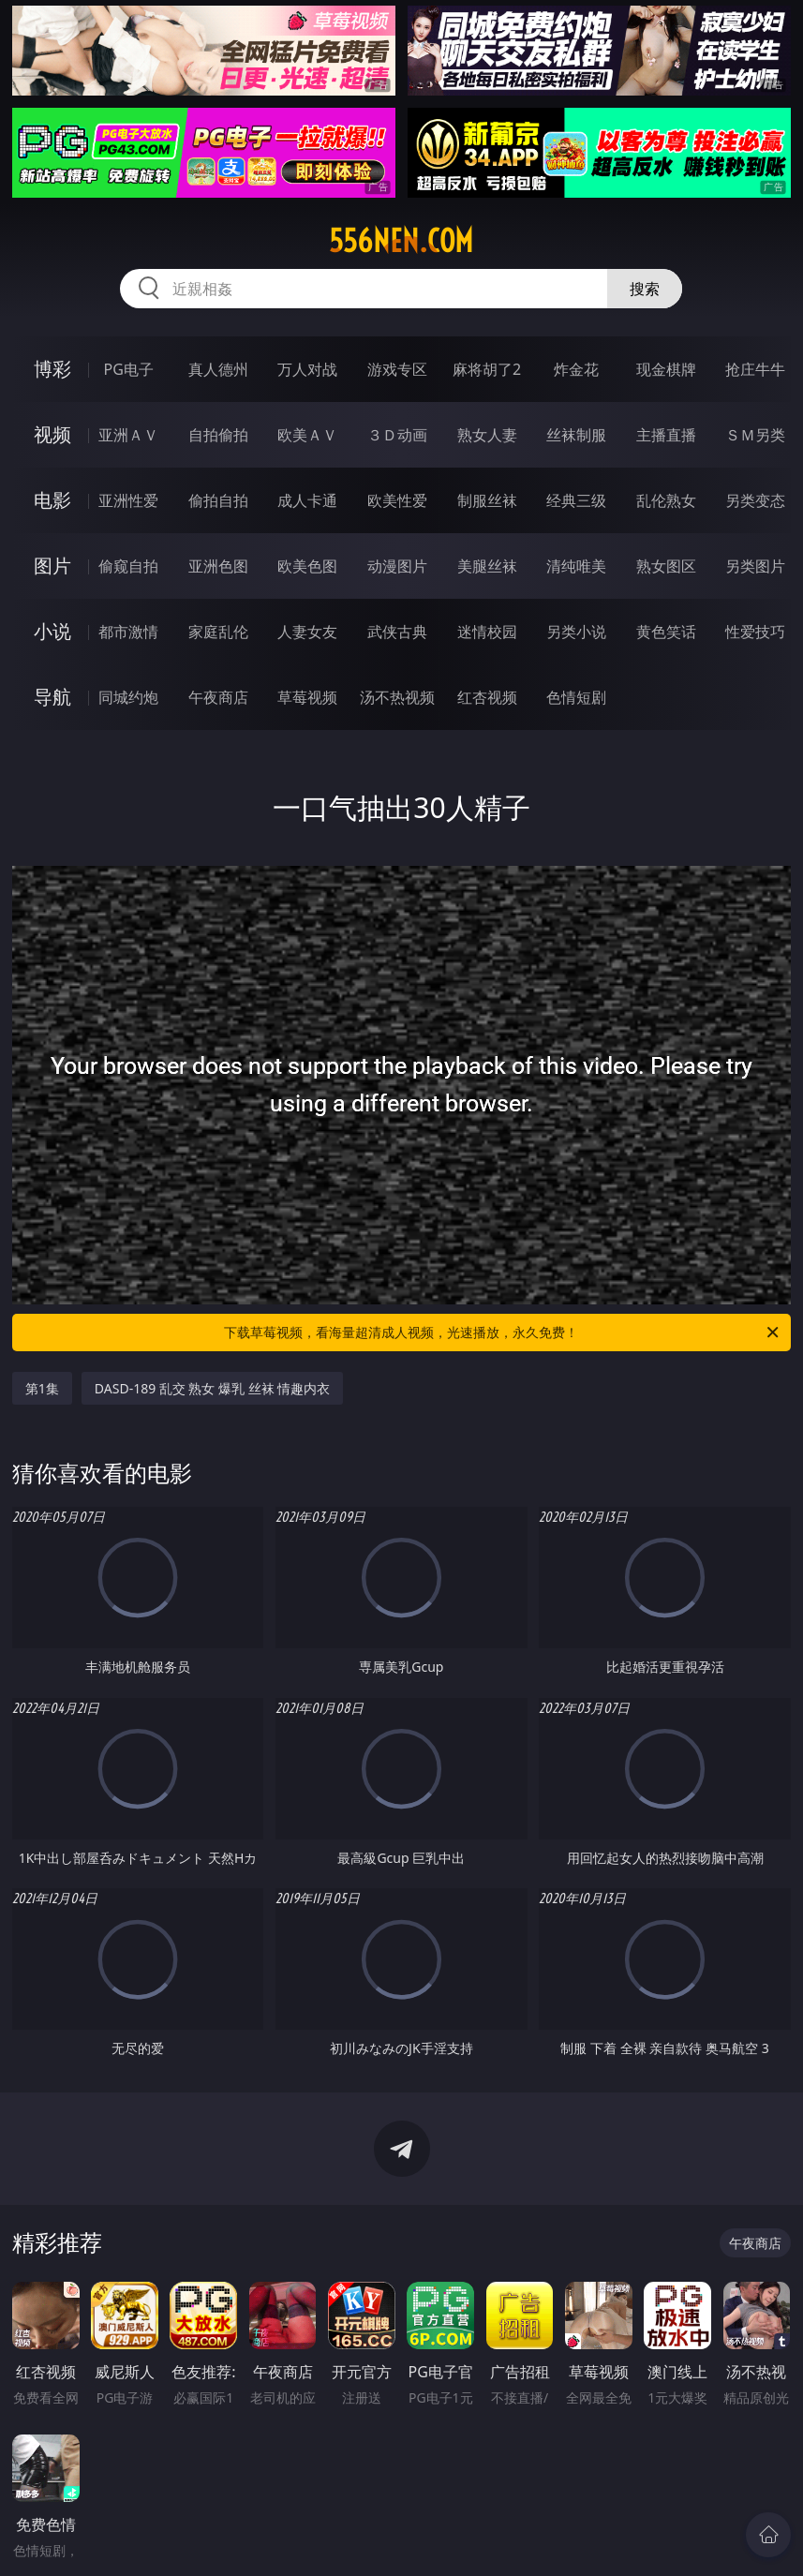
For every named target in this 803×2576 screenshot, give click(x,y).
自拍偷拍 (218, 434)
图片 (52, 565)
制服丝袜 (487, 500)
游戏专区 (397, 369)
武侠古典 (397, 631)
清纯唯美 (576, 566)
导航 (52, 696)
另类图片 (755, 566)
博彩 (52, 368)
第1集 (42, 1388)
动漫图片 (397, 566)
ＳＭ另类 (755, 434)
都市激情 (128, 631)
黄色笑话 (666, 631)
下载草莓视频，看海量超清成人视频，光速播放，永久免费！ (502, 1332)
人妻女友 (307, 631)
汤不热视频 (397, 697)
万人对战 (307, 369)
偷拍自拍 (218, 500)
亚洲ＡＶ (128, 434)
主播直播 (666, 434)
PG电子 (128, 369)
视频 (52, 434)
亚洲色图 (218, 566)
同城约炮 (128, 697)
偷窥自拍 (128, 566)
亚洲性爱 (128, 500)
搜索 (645, 288)
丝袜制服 (576, 434)
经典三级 (576, 500)
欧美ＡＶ (307, 434)
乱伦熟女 (666, 500)
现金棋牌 (666, 369)
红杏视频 (487, 697)
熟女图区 (666, 566)
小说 (52, 631)
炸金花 (576, 369)
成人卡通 (307, 500)
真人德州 (218, 369)
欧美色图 (307, 566)
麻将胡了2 (487, 369)
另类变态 (755, 500)
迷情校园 (487, 631)
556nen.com (401, 241)
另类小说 (576, 631)
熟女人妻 (487, 434)
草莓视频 (307, 697)
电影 (52, 500)
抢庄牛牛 (755, 369)
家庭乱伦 (218, 631)
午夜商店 (218, 697)
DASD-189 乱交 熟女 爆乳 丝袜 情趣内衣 (213, 1388)
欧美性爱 (397, 500)
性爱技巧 (755, 631)
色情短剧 (576, 697)
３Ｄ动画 (397, 434)
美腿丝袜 (487, 566)
